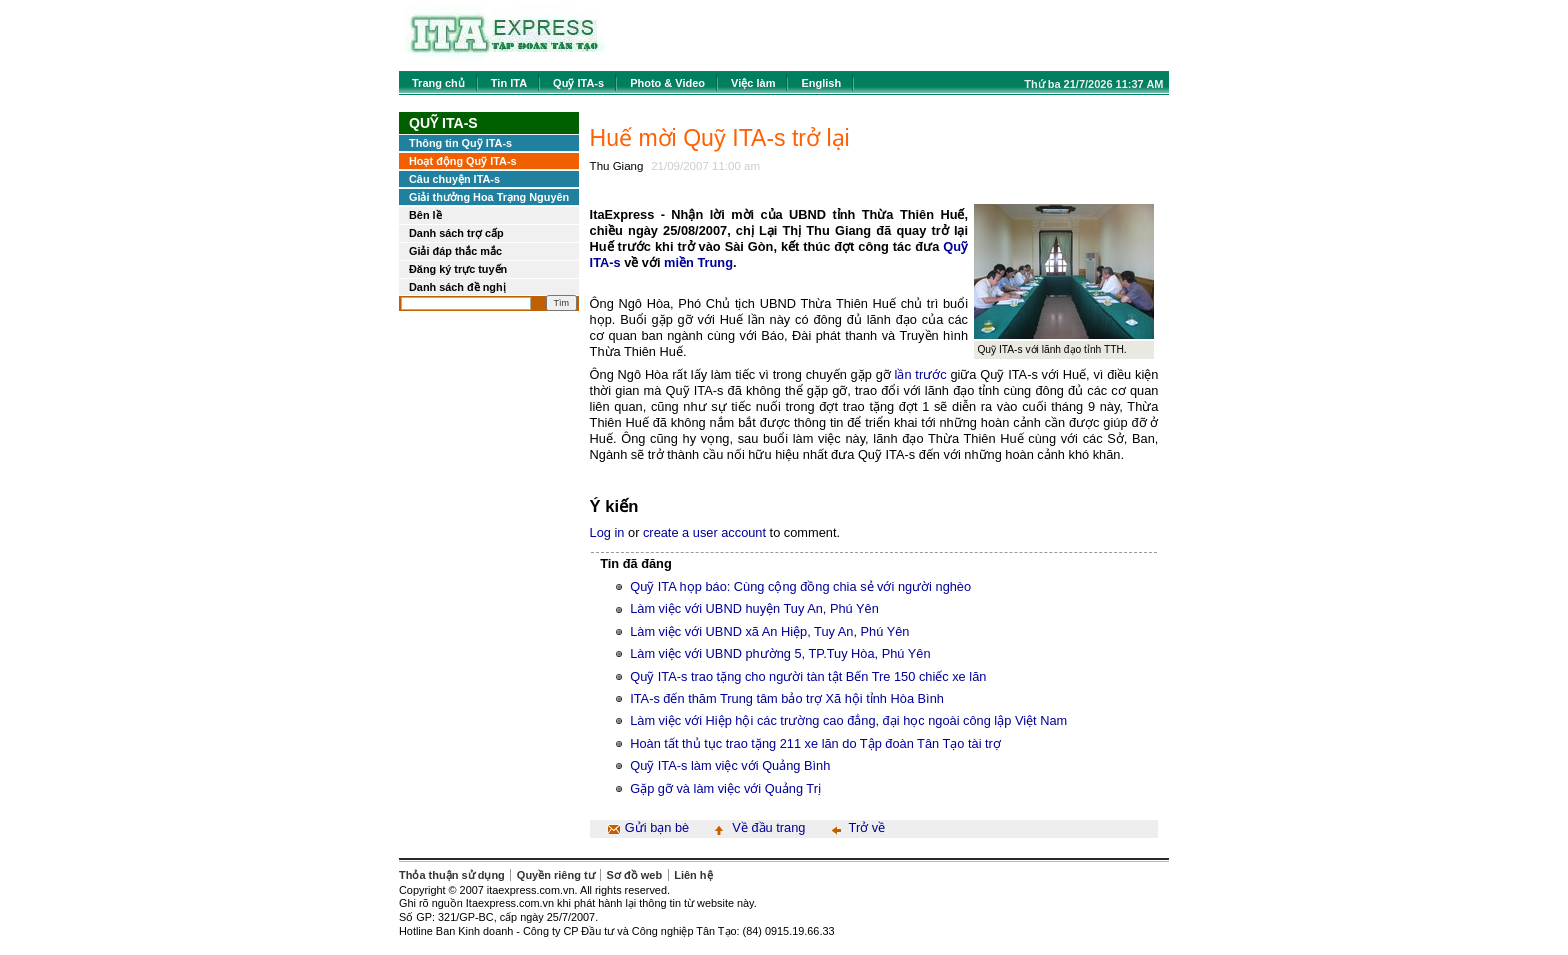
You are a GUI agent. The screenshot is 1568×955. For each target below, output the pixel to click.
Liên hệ (693, 875)
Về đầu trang (768, 827)
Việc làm (753, 83)
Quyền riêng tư (556, 875)
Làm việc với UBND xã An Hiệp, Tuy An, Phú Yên (769, 631)
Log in (607, 532)
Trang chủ (438, 83)
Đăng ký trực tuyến (458, 269)
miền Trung (698, 262)
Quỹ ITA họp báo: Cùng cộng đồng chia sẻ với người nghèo (800, 586)
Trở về (867, 827)
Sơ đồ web (635, 875)
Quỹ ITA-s (578, 83)
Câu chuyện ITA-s (454, 179)
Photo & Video (667, 83)
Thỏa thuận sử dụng (452, 875)
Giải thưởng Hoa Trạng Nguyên (489, 197)
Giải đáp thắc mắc (455, 251)
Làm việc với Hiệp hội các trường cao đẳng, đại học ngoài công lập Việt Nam (848, 720)
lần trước (921, 374)
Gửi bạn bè (657, 827)
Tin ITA (509, 83)
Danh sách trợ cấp (456, 233)
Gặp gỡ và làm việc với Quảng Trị (725, 788)
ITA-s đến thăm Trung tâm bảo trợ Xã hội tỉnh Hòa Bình (787, 698)
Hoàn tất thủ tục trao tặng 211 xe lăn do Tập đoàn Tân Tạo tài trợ (815, 743)
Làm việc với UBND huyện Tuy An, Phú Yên (754, 608)
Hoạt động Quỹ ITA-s (463, 161)
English (821, 83)
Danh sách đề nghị (457, 287)
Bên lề (425, 215)
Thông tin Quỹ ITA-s (460, 143)
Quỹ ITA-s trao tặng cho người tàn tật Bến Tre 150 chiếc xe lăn (808, 676)
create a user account (704, 532)
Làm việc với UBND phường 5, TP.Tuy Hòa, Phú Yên (780, 653)
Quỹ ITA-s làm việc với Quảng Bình (730, 765)
